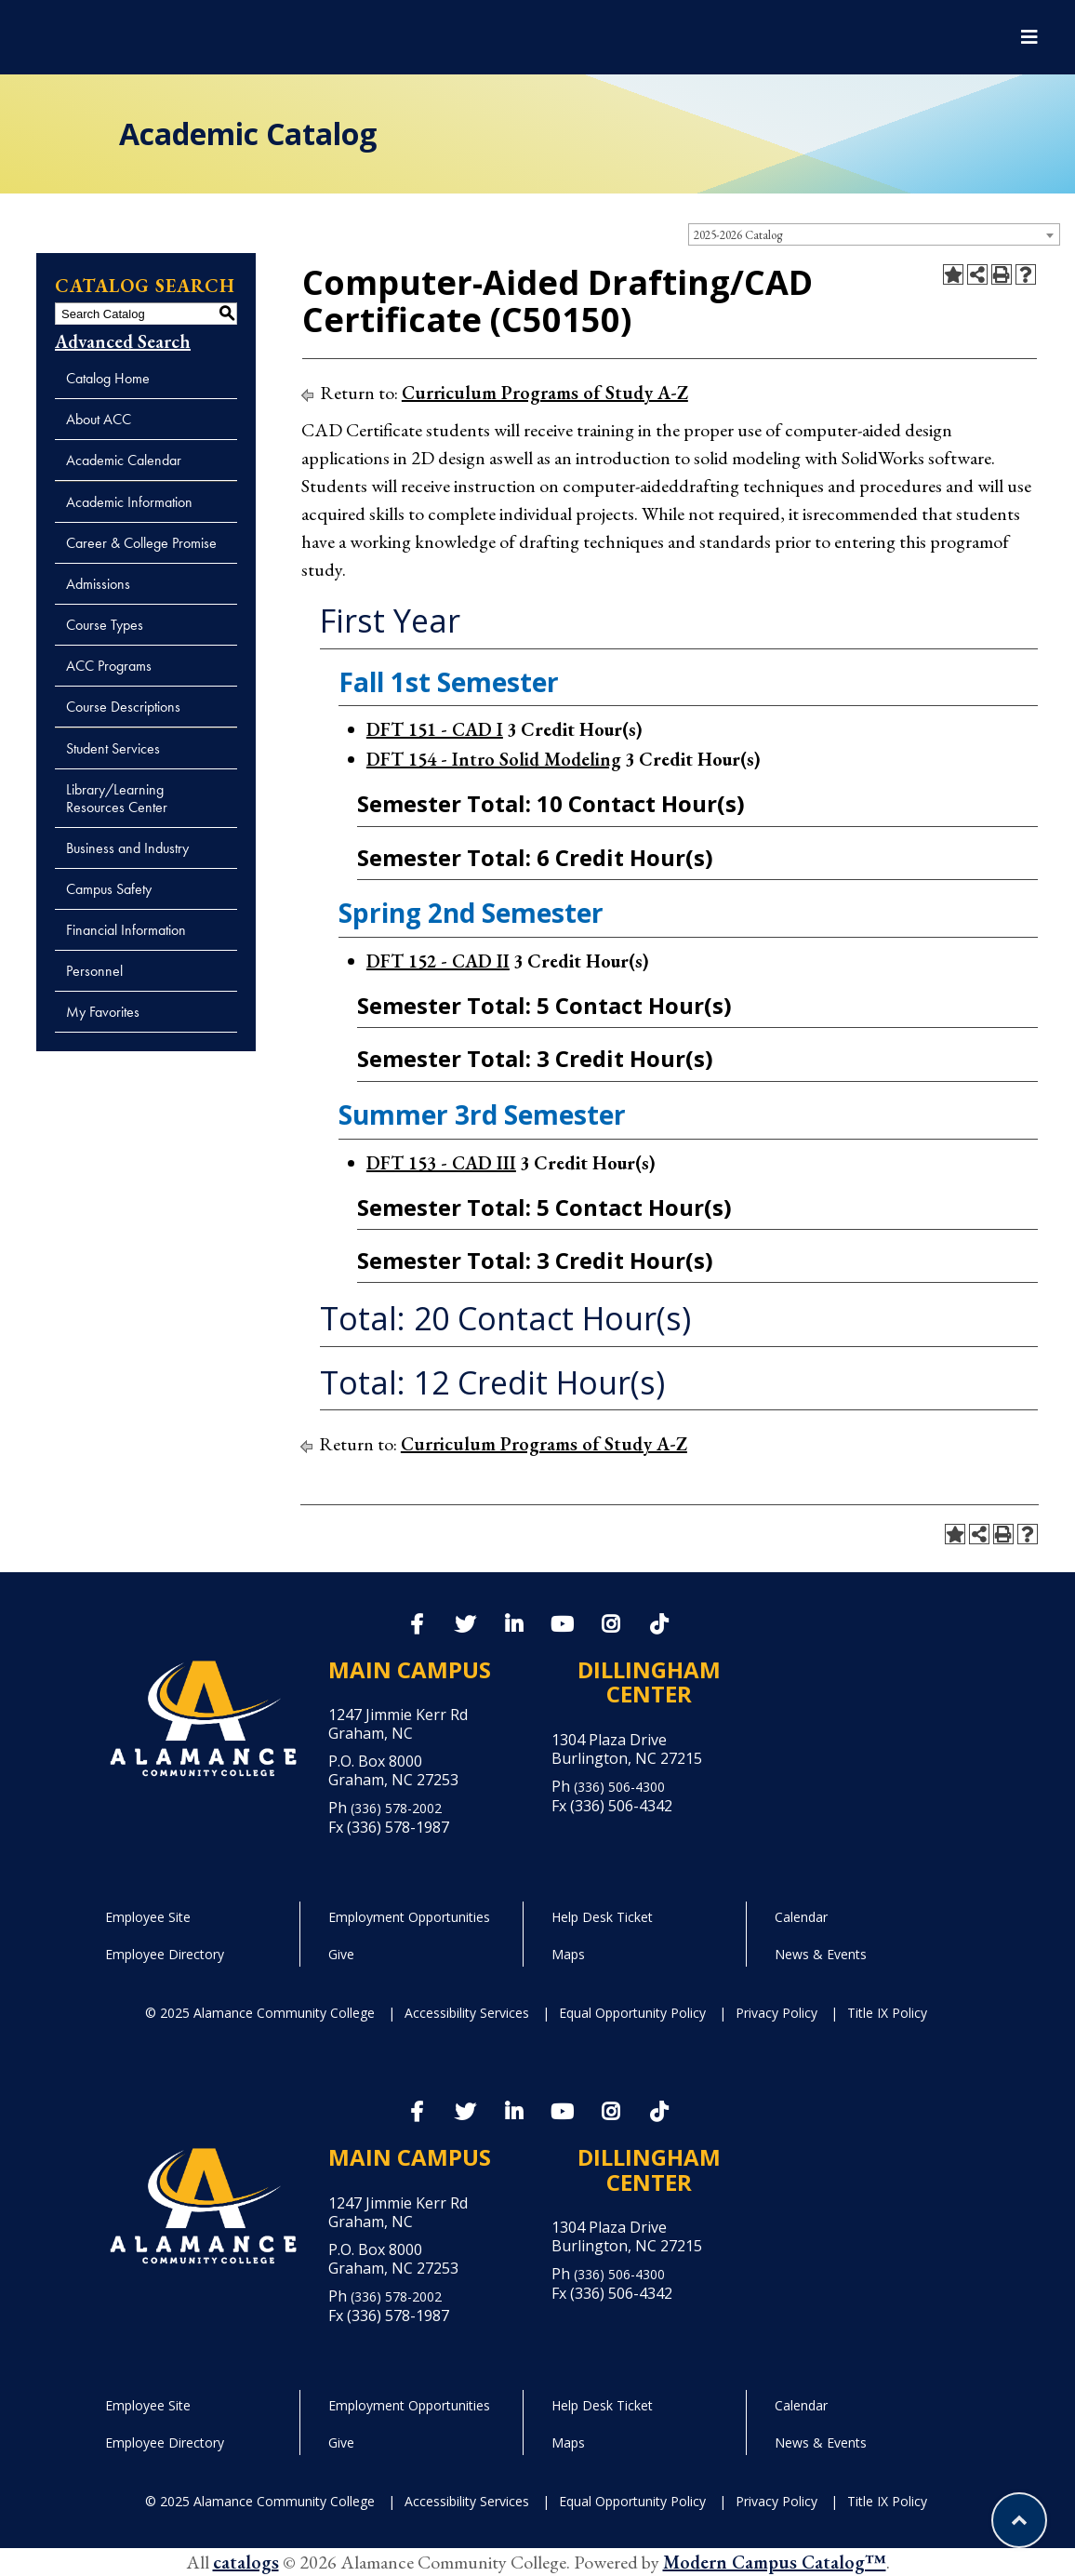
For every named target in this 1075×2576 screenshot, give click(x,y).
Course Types (104, 624)
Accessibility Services (467, 2013)
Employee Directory (164, 1954)
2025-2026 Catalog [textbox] (738, 235)
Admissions (98, 584)
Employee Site (148, 1917)
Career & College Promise (141, 543)
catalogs (246, 2562)
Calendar (801, 1917)
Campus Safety (109, 889)
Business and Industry (127, 848)
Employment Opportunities (409, 1917)
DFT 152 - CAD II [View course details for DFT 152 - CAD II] (438, 961)
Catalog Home (108, 378)
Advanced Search (123, 341)
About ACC (98, 419)
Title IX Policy (887, 2013)
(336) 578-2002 (396, 1808)
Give (341, 1954)
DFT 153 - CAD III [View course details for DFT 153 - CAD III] (441, 1163)
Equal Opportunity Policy (632, 2013)
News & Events (821, 1954)
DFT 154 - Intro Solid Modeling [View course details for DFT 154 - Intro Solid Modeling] (493, 759)
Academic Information (129, 502)
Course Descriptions (123, 706)
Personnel (94, 971)
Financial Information (126, 930)
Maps (568, 1954)
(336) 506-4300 (619, 1786)
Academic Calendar (123, 460)
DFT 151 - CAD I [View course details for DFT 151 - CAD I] (434, 729)
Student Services (113, 748)
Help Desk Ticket (602, 1917)
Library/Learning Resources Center (116, 798)
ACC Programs (109, 665)
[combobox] (874, 234)
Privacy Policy (776, 2013)
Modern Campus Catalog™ (774, 2562)
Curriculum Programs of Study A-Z (545, 392)
